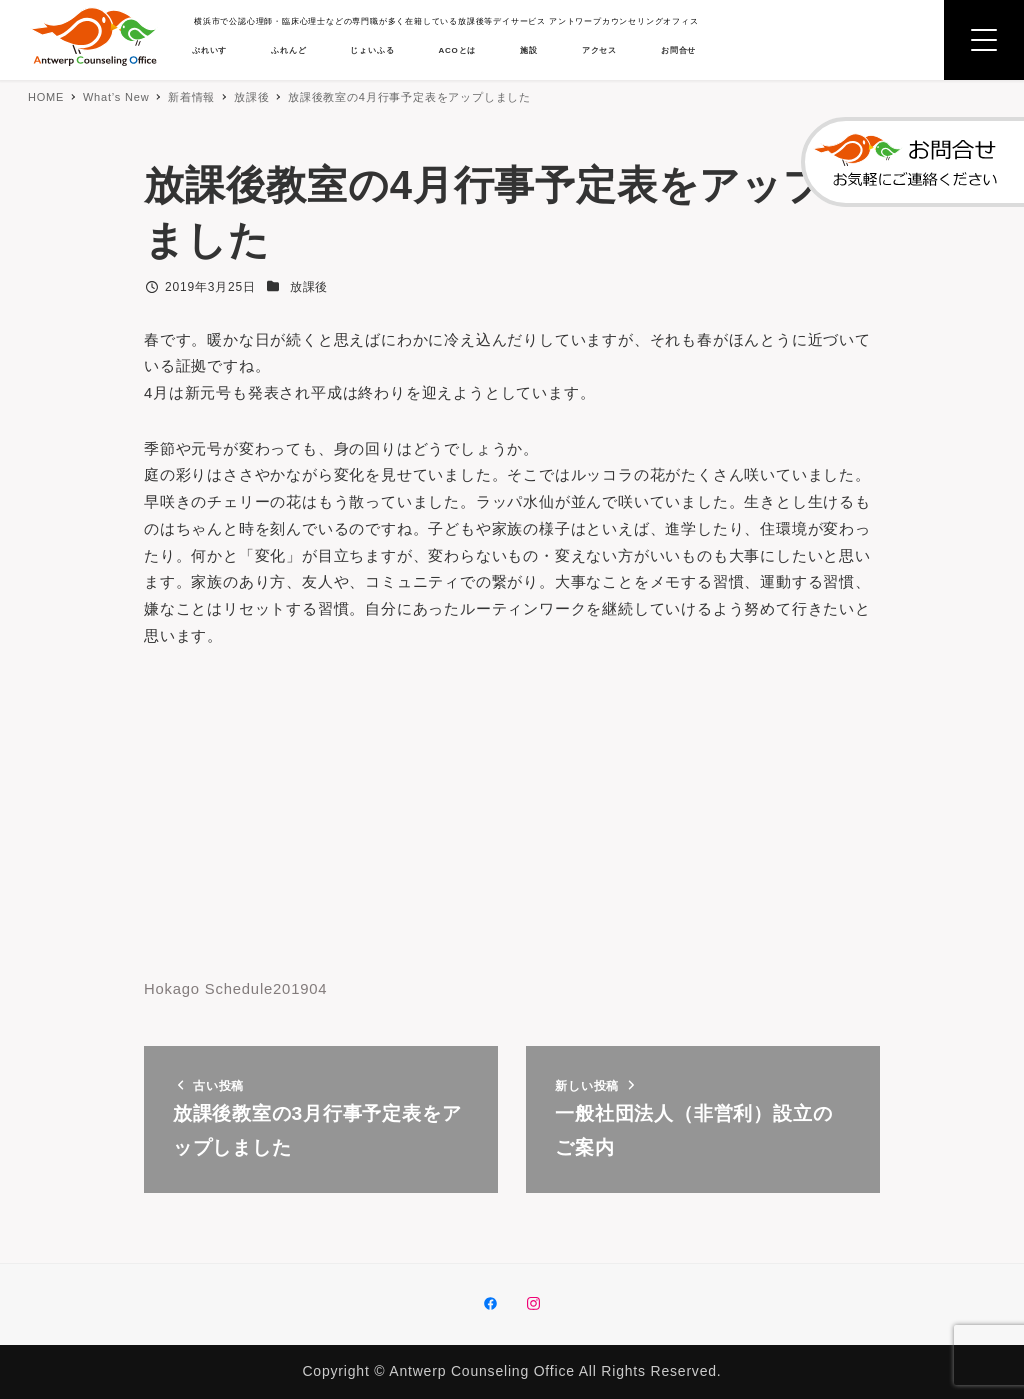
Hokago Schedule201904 (242, 1012)
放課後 (309, 287)
